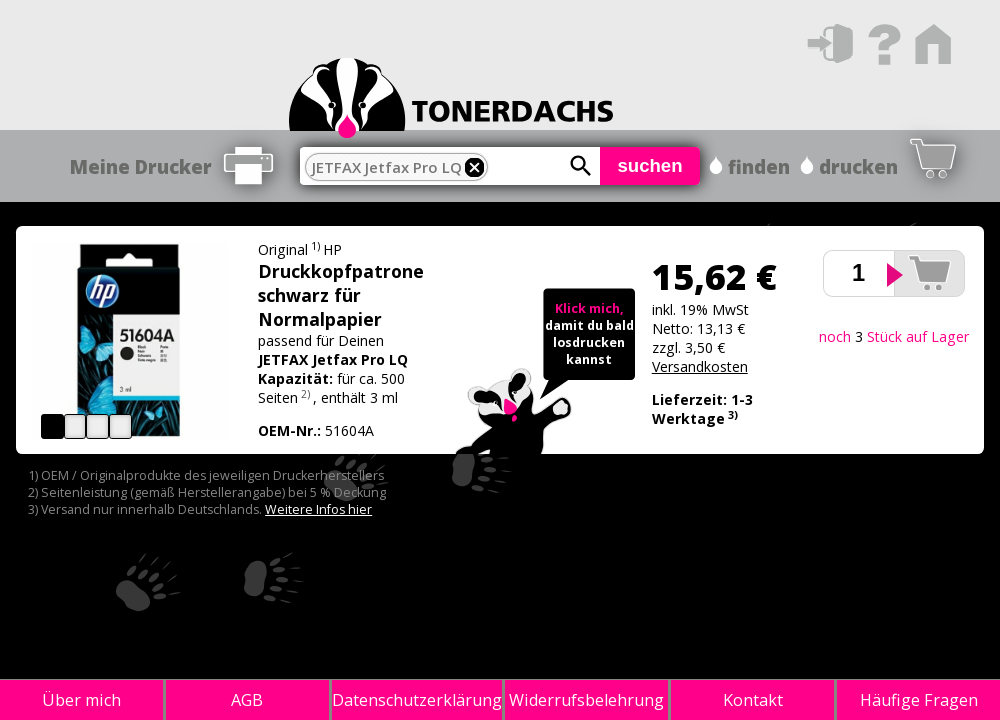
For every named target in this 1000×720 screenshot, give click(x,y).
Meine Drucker (141, 166)
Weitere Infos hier (318, 509)
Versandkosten (700, 366)
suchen (649, 165)
